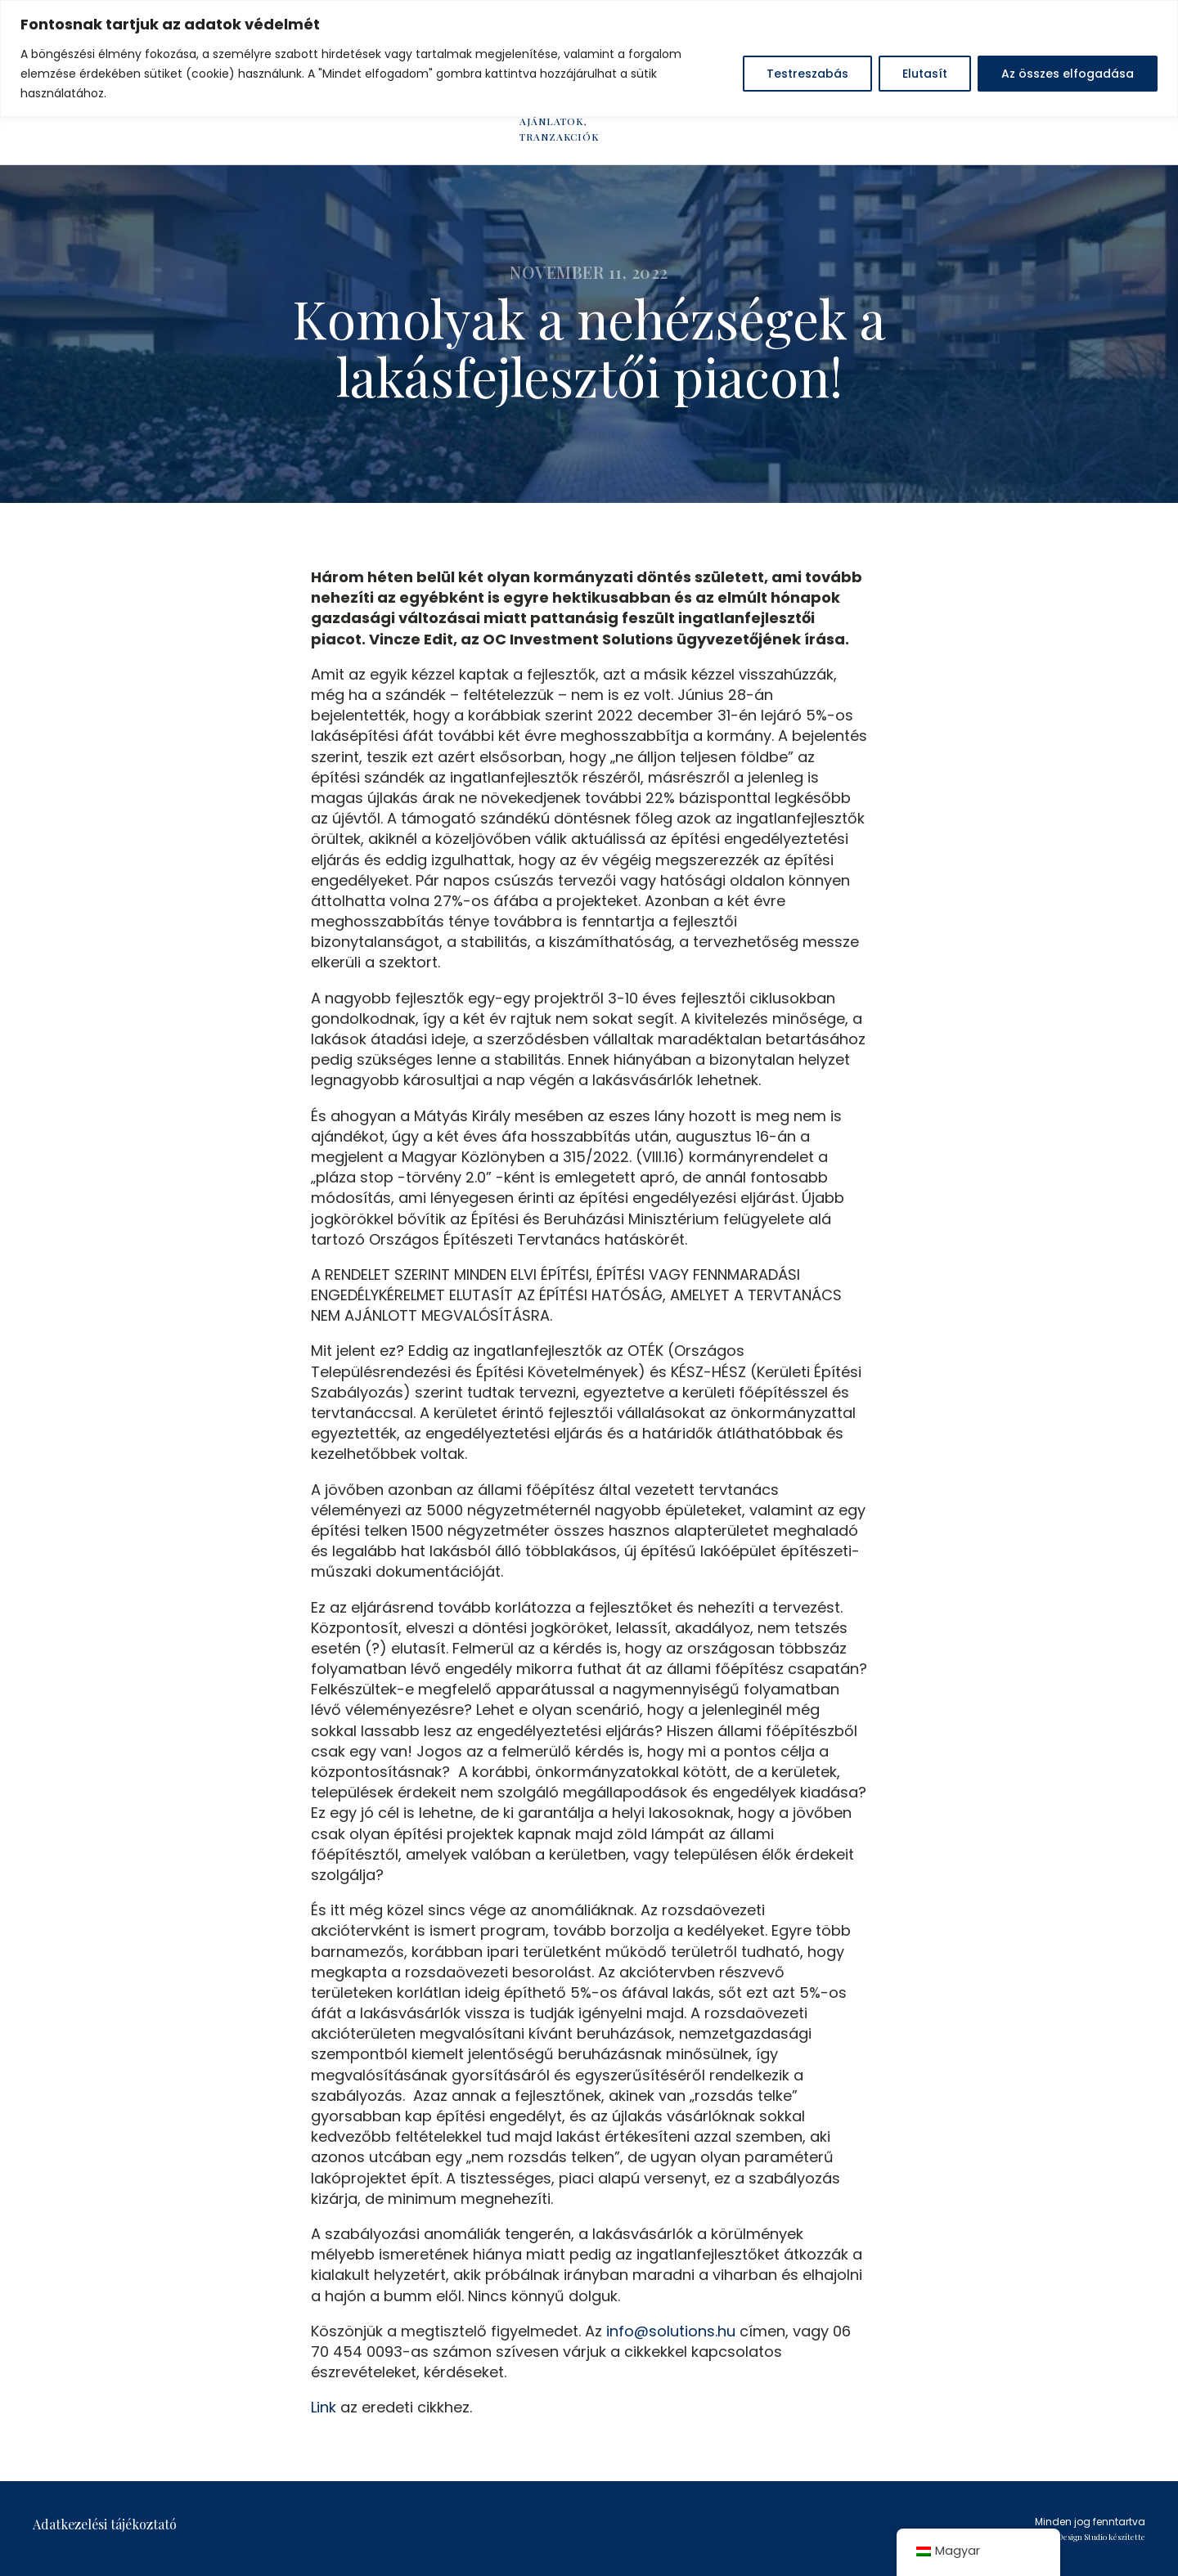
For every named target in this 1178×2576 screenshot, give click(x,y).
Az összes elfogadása (1067, 73)
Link (323, 2407)
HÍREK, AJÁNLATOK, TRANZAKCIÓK (559, 121)
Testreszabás (807, 73)
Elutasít (924, 73)
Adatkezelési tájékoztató (105, 2524)
